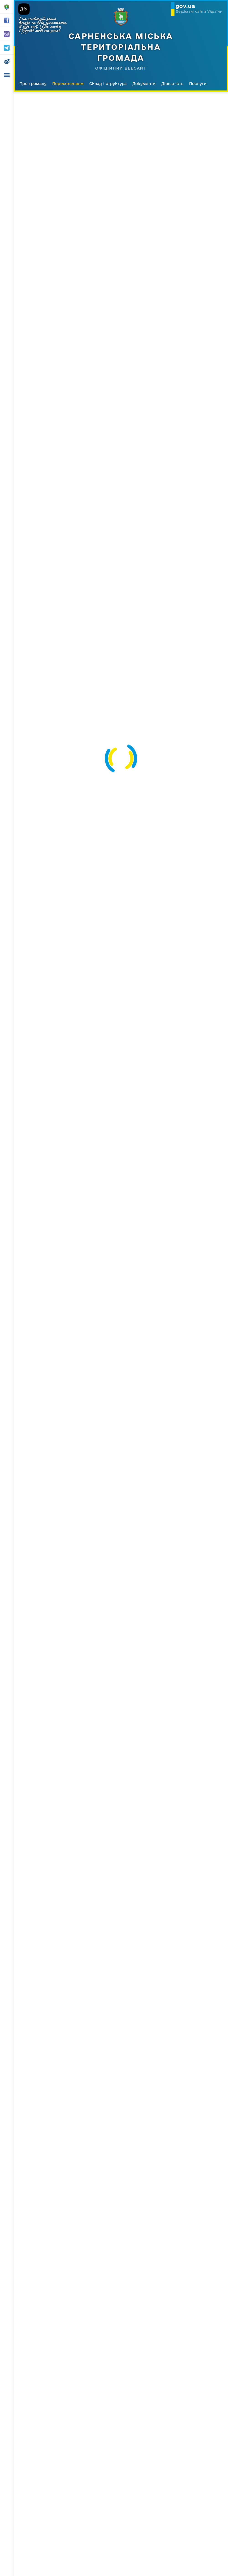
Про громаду (33, 83)
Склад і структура (108, 83)
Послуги (198, 83)
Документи (144, 83)
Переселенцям (68, 83)
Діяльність (172, 83)
